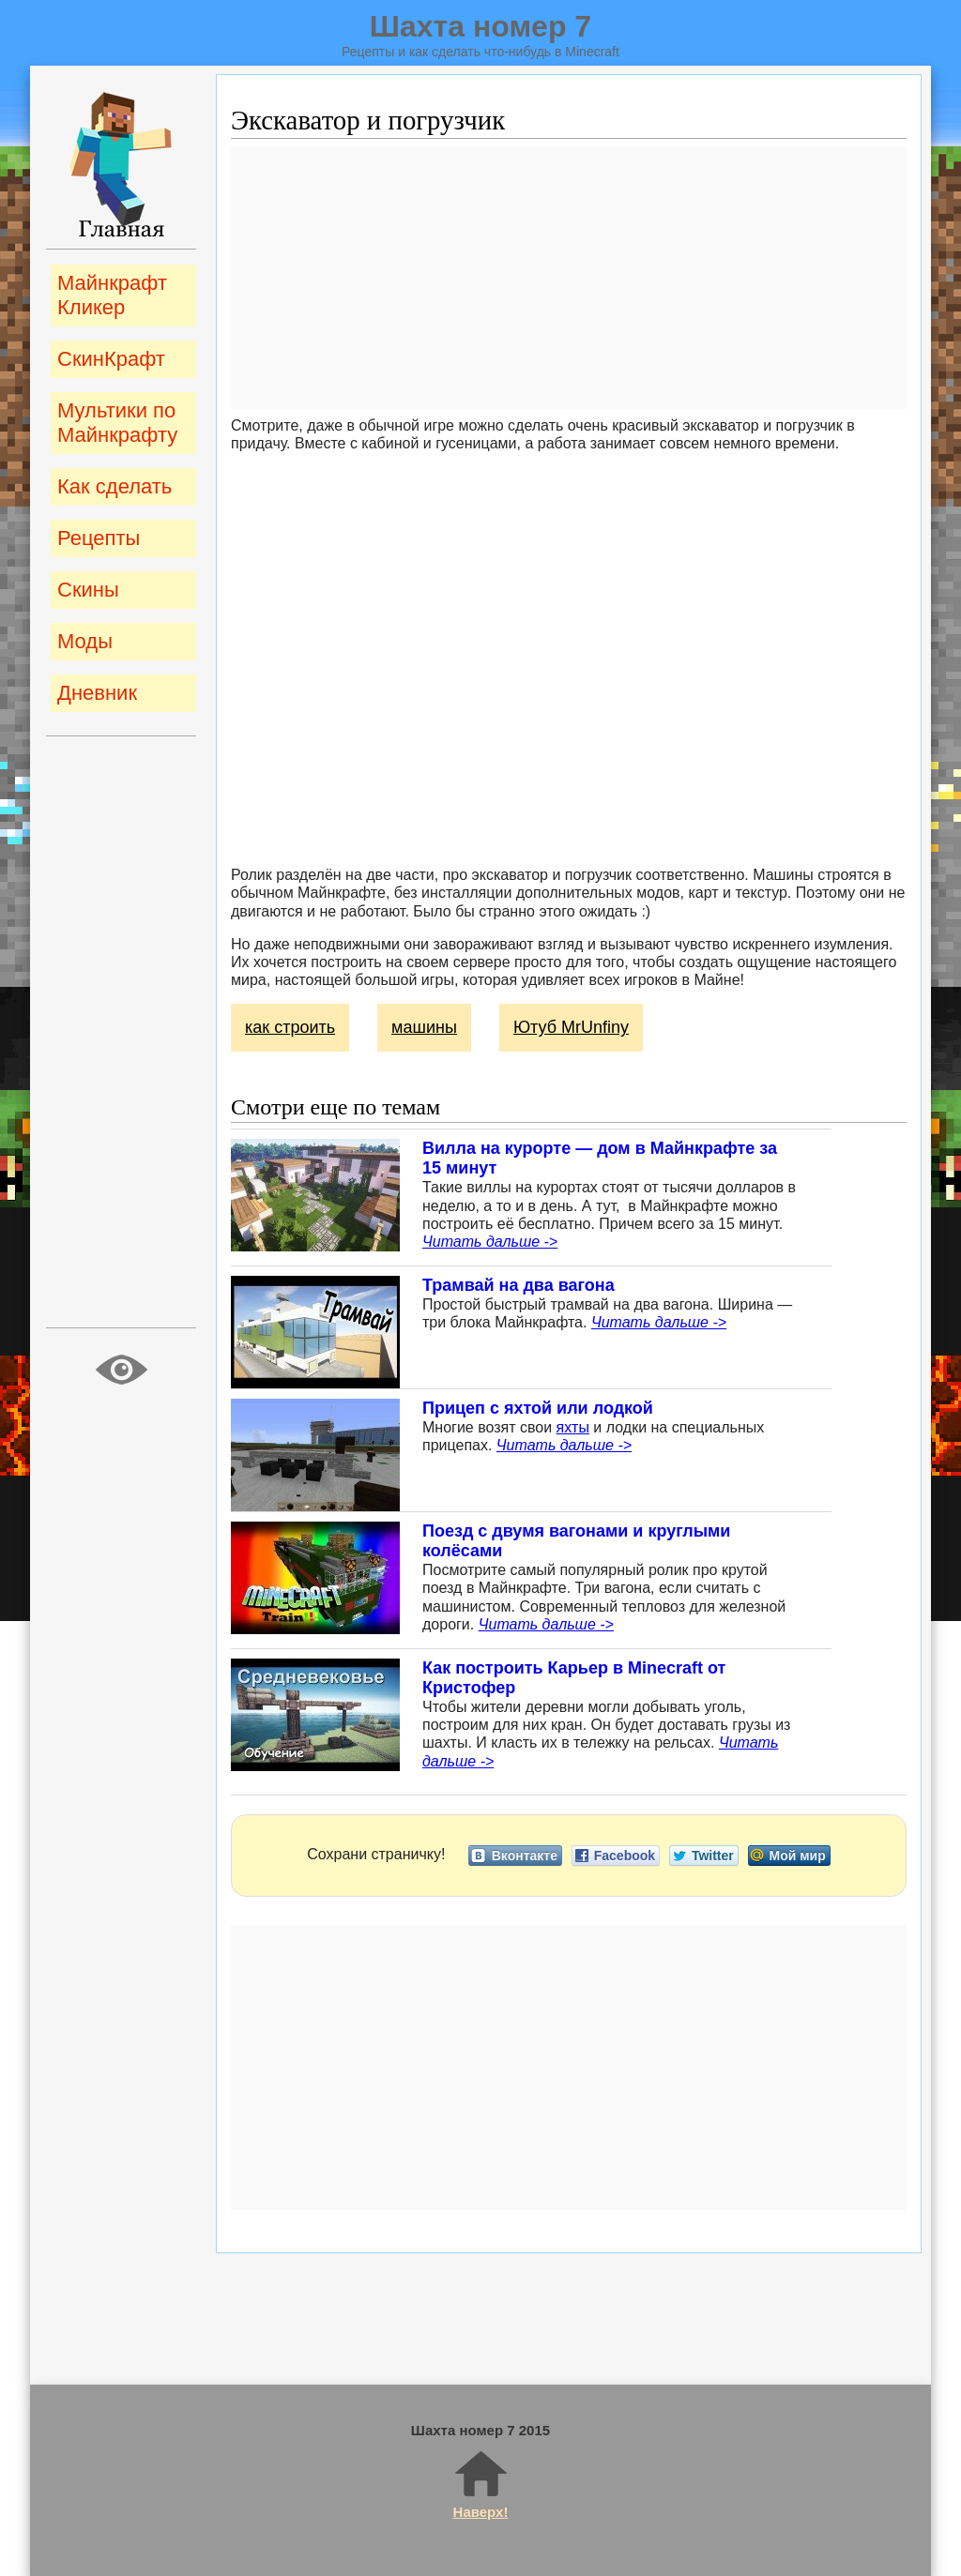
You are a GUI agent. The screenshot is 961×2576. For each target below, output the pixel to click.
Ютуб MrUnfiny (571, 1027)
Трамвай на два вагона (518, 1285)
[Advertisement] (569, 277)
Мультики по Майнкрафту (117, 423)
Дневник (97, 693)
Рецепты (98, 538)
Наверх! (481, 2483)
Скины (88, 589)
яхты (573, 1427)
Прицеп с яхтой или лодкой (537, 1408)
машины (424, 1027)
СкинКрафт (111, 359)
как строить (290, 1027)
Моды (85, 641)
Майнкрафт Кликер (112, 295)
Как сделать (114, 486)
